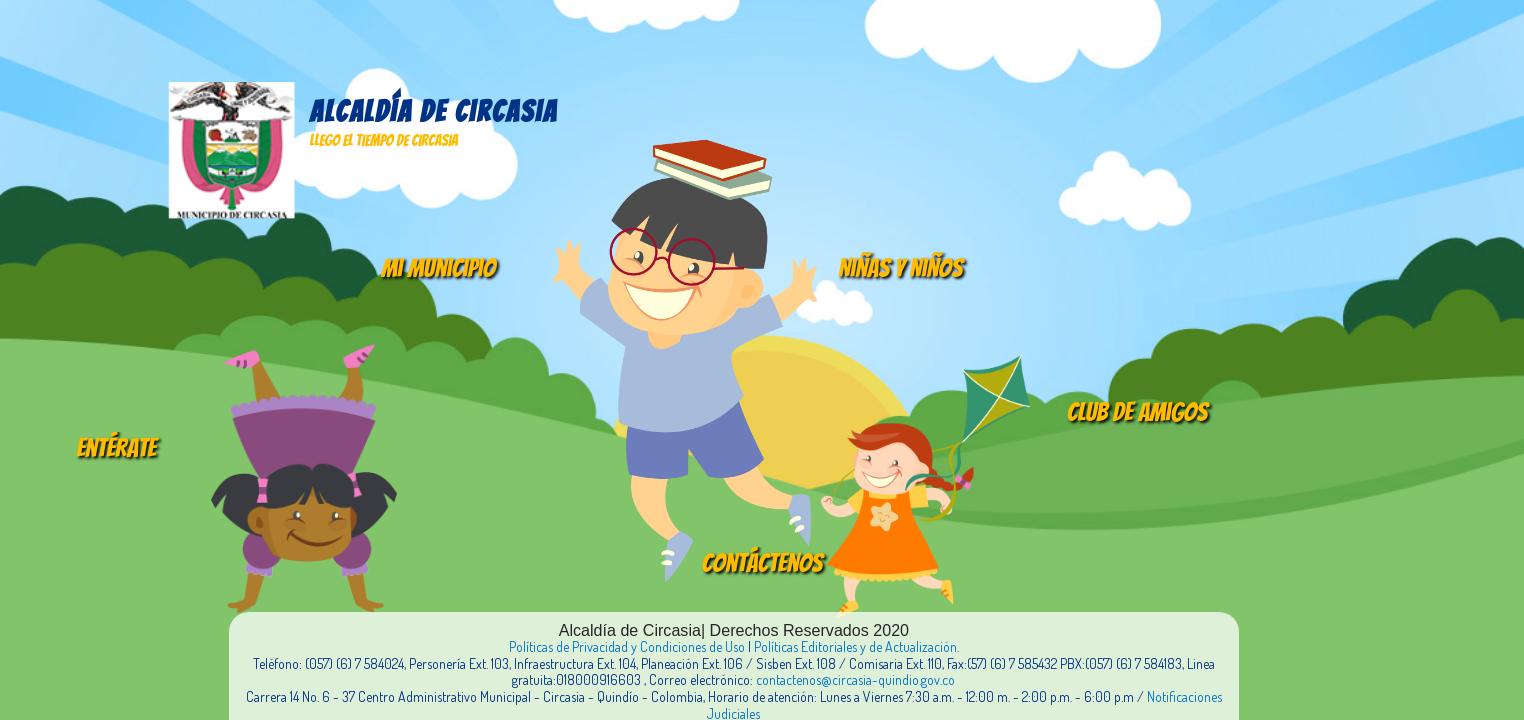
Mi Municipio (438, 268)
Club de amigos (1137, 412)
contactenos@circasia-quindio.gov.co (855, 679)
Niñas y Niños (900, 268)
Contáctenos (762, 563)
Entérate (116, 448)
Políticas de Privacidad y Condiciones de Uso (627, 646)
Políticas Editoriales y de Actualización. (856, 646)
